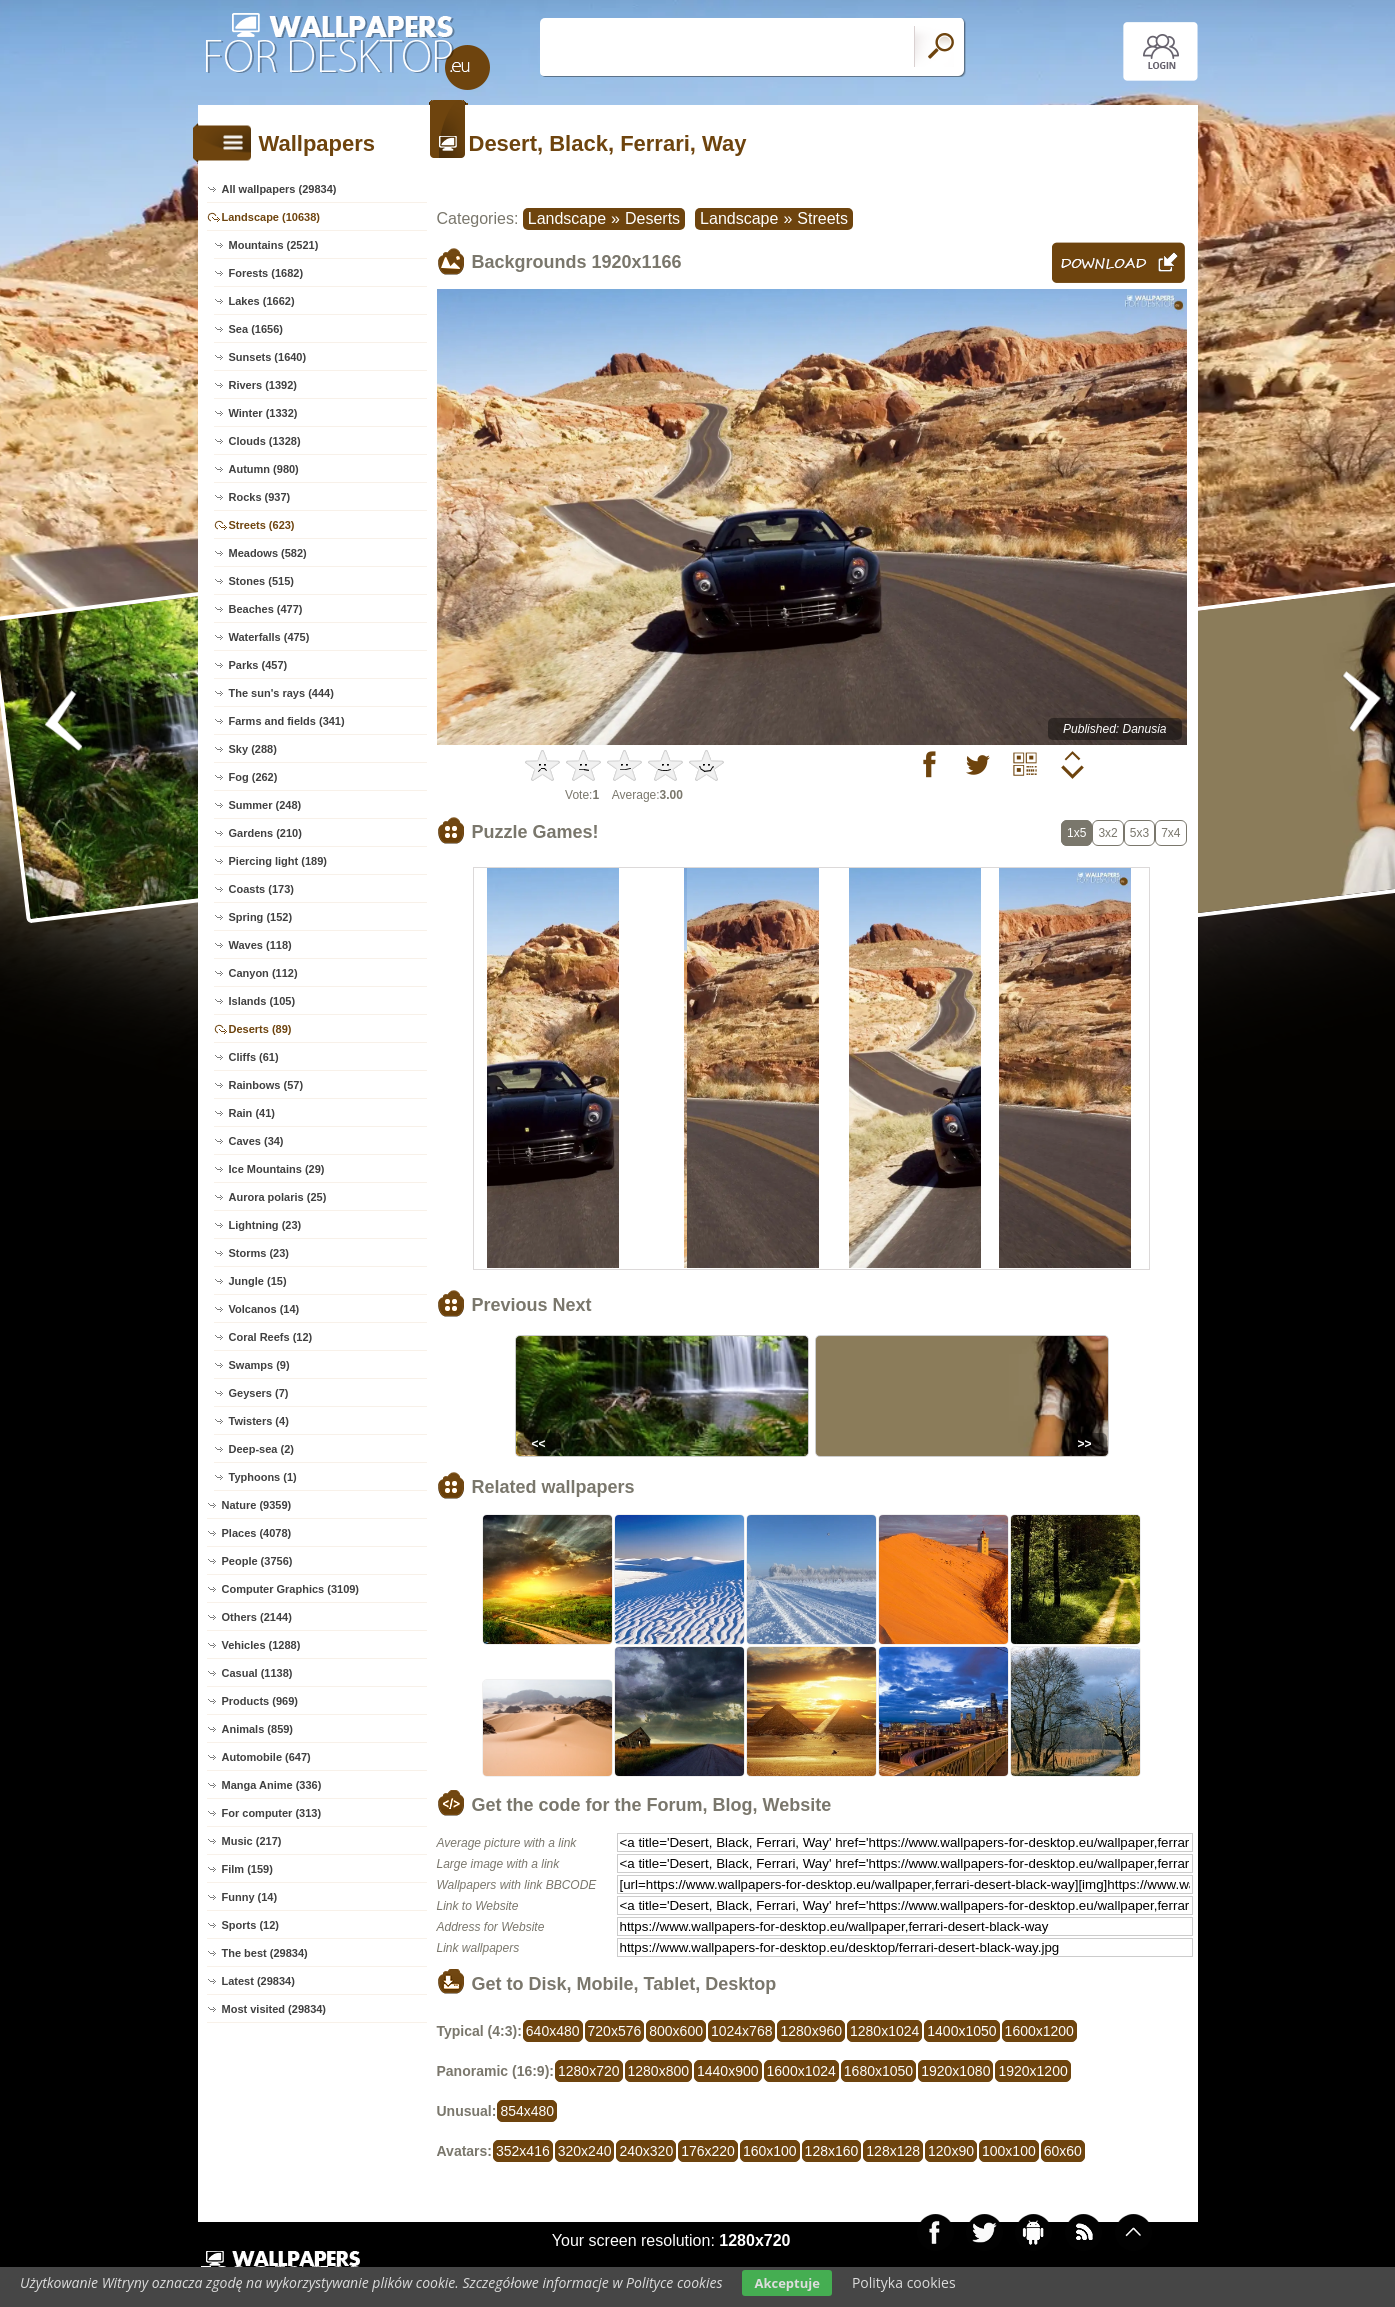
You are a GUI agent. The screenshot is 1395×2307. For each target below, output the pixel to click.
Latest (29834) (258, 1981)
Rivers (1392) (263, 385)
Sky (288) (253, 749)
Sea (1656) (256, 329)
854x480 (527, 2111)
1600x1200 (1039, 2031)
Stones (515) (261, 581)
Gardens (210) (265, 833)
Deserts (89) (260, 1029)
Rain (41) (252, 1113)
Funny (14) (250, 1897)
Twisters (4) (259, 1421)
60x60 (1063, 2151)
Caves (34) (256, 1141)
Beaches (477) (266, 609)
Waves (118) (260, 945)
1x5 (1076, 833)
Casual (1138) (257, 1673)
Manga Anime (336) (272, 1785)
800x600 (676, 2031)
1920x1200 (1032, 2071)
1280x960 (811, 2031)
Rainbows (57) (266, 1085)
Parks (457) (258, 665)
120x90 (951, 2151)
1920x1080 (955, 2071)
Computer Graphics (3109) (291, 1589)
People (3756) (257, 1561)
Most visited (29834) (274, 2009)
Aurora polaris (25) (278, 1197)
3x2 (1107, 833)
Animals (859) (258, 1729)
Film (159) (247, 1869)
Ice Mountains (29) (277, 1169)
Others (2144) (257, 1617)
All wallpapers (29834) (279, 189)
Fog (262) (253, 777)
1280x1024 (884, 2031)
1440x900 (728, 2071)
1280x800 (659, 2071)
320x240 (585, 2151)
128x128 (893, 2151)
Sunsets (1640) (268, 357)
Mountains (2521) (274, 245)
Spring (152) (261, 917)
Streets (822, 218)
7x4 (1170, 833)
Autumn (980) (264, 469)
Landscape (567, 218)
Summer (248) (265, 805)
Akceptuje (786, 2283)
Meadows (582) (268, 553)
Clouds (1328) (265, 441)
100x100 (1009, 2151)
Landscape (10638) (271, 217)
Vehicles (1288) (261, 1645)
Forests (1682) (266, 273)
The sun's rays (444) (281, 693)
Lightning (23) (265, 1225)
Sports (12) (250, 1925)
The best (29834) (265, 1953)
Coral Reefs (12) (271, 1337)
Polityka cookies (904, 2282)
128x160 (832, 2151)
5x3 (1139, 833)
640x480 (553, 2031)
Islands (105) (262, 1001)
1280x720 (589, 2071)
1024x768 (742, 2031)
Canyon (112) (263, 973)
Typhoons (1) (263, 1477)
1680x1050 (878, 2071)
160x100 (770, 2151)
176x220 (708, 2151)
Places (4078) (257, 1533)
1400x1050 (961, 2031)
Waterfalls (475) (269, 637)
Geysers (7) (259, 1393)
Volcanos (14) (264, 1309)
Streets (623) (262, 525)
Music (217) (252, 1841)
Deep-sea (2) (261, 1449)
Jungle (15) (258, 1281)
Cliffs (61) (254, 1057)
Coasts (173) (261, 889)
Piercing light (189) (278, 861)
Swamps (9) (259, 1365)
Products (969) (260, 1701)
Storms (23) (259, 1253)
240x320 (646, 2151)
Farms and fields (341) (287, 721)
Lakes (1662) (262, 301)
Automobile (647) (266, 1757)
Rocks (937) (260, 497)
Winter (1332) (263, 413)
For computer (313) (272, 1813)
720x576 (615, 2031)
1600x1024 (801, 2071)
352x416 (523, 2151)
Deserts (652, 218)
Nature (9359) (257, 1505)
